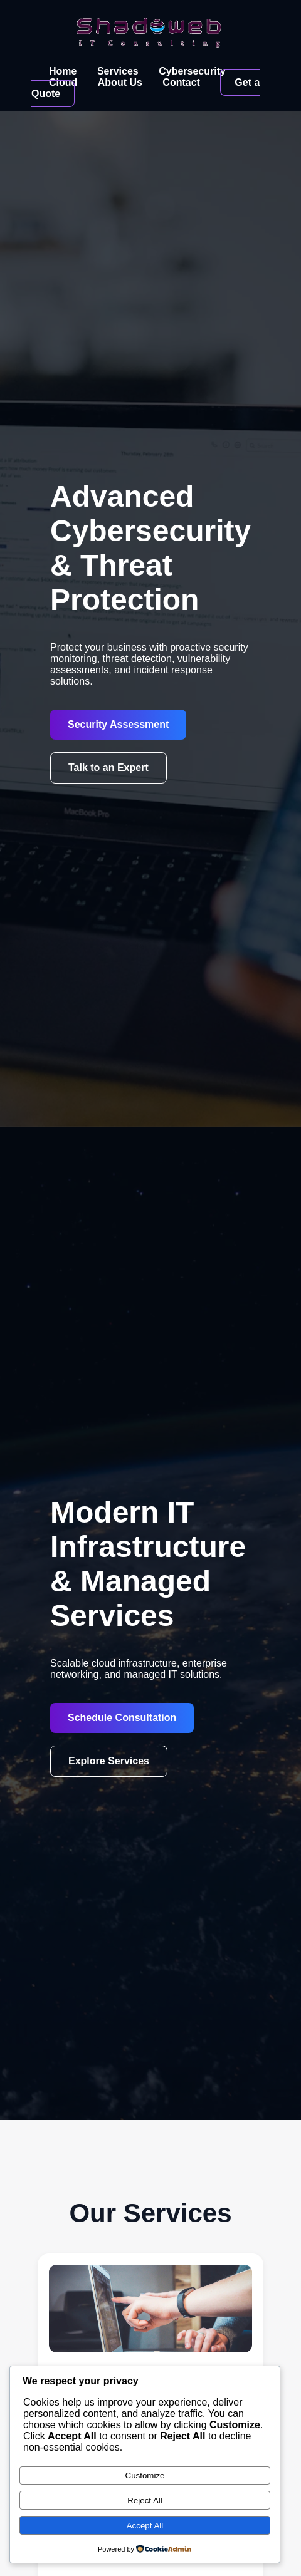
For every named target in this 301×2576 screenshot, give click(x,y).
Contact (181, 82)
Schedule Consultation (122, 1717)
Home (63, 71)
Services (118, 71)
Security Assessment (118, 724)
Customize (145, 2475)
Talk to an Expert (108, 767)
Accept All (145, 2525)
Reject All (144, 2500)
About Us (120, 82)
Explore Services (108, 1761)
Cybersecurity (192, 71)
